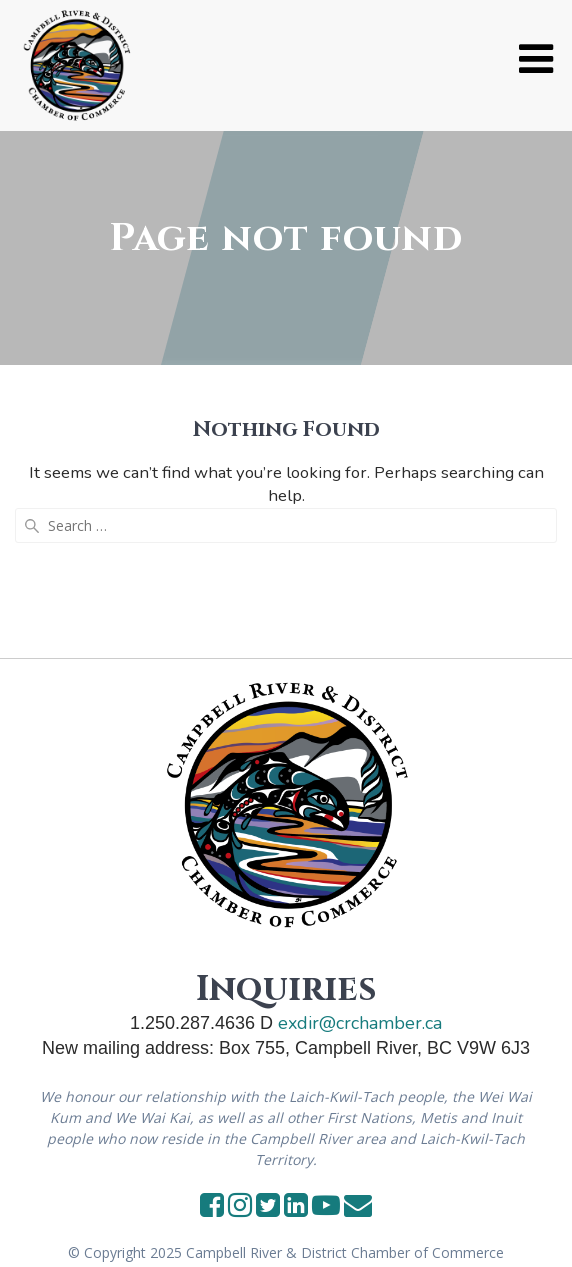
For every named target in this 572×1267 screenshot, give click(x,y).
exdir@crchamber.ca (360, 1023)
